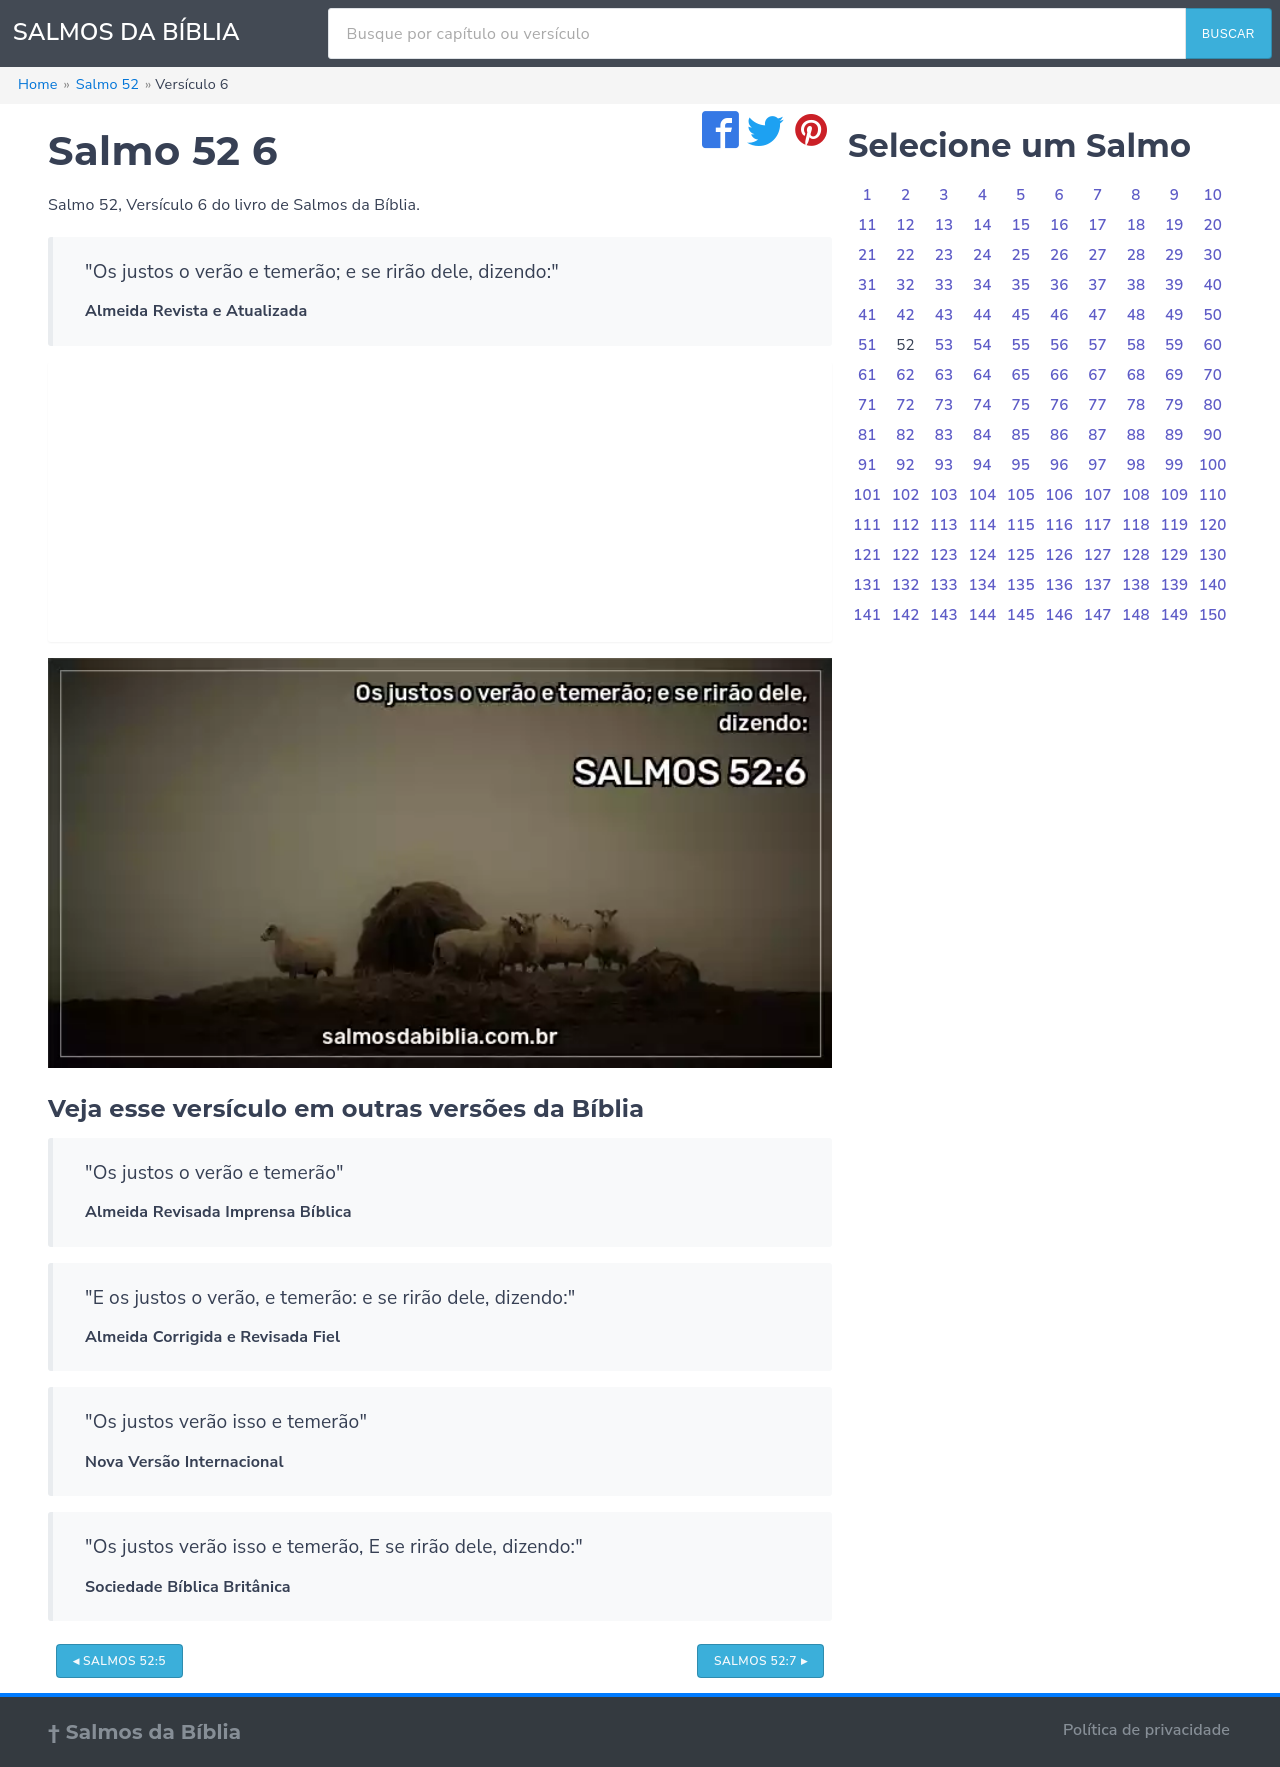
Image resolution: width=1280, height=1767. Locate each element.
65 (1020, 375)
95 (1020, 465)
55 (1020, 345)
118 (1136, 525)
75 (1020, 405)
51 (867, 345)
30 (1212, 255)
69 (1174, 375)
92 (905, 465)
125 (1021, 555)
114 (982, 525)
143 (944, 615)
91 (867, 465)
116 (1059, 525)
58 (1136, 345)
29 (1174, 255)
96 (1059, 465)
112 (906, 525)
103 (944, 495)
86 (1059, 435)
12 (905, 225)
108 (1136, 495)
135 (1021, 585)
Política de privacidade (1146, 1730)
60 (1212, 345)
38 (1136, 285)
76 (1059, 405)
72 (905, 405)
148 (1136, 615)
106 (1059, 495)
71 (867, 405)
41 (867, 315)
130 (1213, 555)
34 (982, 285)
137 (1098, 585)
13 (944, 225)
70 (1212, 375)
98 (1136, 465)
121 (867, 555)
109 (1174, 495)
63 (944, 375)
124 (982, 555)
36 (1059, 285)
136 (1059, 585)
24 (982, 255)
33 (944, 285)
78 (1136, 405)
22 (905, 255)
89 (1174, 435)
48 (1136, 315)
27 (1097, 255)
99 (1174, 465)
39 (1174, 285)
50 (1212, 315)
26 (1059, 255)
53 (944, 345)
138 (1136, 585)
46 (1059, 315)
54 (982, 345)
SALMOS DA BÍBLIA (126, 32)
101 (867, 495)
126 (1059, 555)
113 (944, 525)
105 (1021, 495)
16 (1059, 225)
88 (1136, 435)
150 (1213, 615)
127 (1098, 555)
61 (867, 375)
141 (867, 615)
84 (982, 435)
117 (1098, 525)
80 (1212, 405)
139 (1174, 585)
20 (1212, 225)
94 (982, 465)
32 (905, 285)
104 (982, 495)
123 (944, 555)
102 (906, 495)
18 (1136, 225)
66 (1059, 375)
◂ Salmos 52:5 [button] (119, 1661)
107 (1098, 495)
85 (1020, 435)
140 (1213, 585)
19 (1174, 225)
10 (1212, 195)
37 (1097, 285)
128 (1136, 555)
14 (982, 225)
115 (1021, 525)
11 (867, 225)
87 (1097, 435)
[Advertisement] (440, 502)
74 (982, 405)
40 (1212, 285)
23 (944, 255)
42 (905, 315)
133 (944, 585)
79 (1174, 405)
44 (982, 315)
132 (906, 585)
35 (1020, 285)
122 (906, 555)
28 (1136, 255)
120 (1213, 525)
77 (1097, 405)
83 (944, 435)
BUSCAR (1228, 34)
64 (982, 375)
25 (1020, 255)
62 (905, 375)
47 (1097, 315)
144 (982, 615)
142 (906, 615)
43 (944, 315)
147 (1098, 615)
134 (982, 585)
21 (867, 255)
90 (1212, 435)
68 (1136, 375)
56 (1059, 345)
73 (944, 405)
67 (1097, 375)
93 (944, 465)
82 (905, 435)
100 (1213, 465)
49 (1174, 315)
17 (1097, 225)
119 (1174, 525)
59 (1174, 345)
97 (1097, 465)
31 (867, 285)
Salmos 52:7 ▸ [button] (760, 1661)
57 (1097, 345)
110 (1213, 495)
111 (867, 525)
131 (867, 585)
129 (1174, 555)
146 (1059, 615)
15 (1020, 225)
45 (1020, 315)
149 (1174, 615)
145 (1021, 615)
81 (867, 435)
